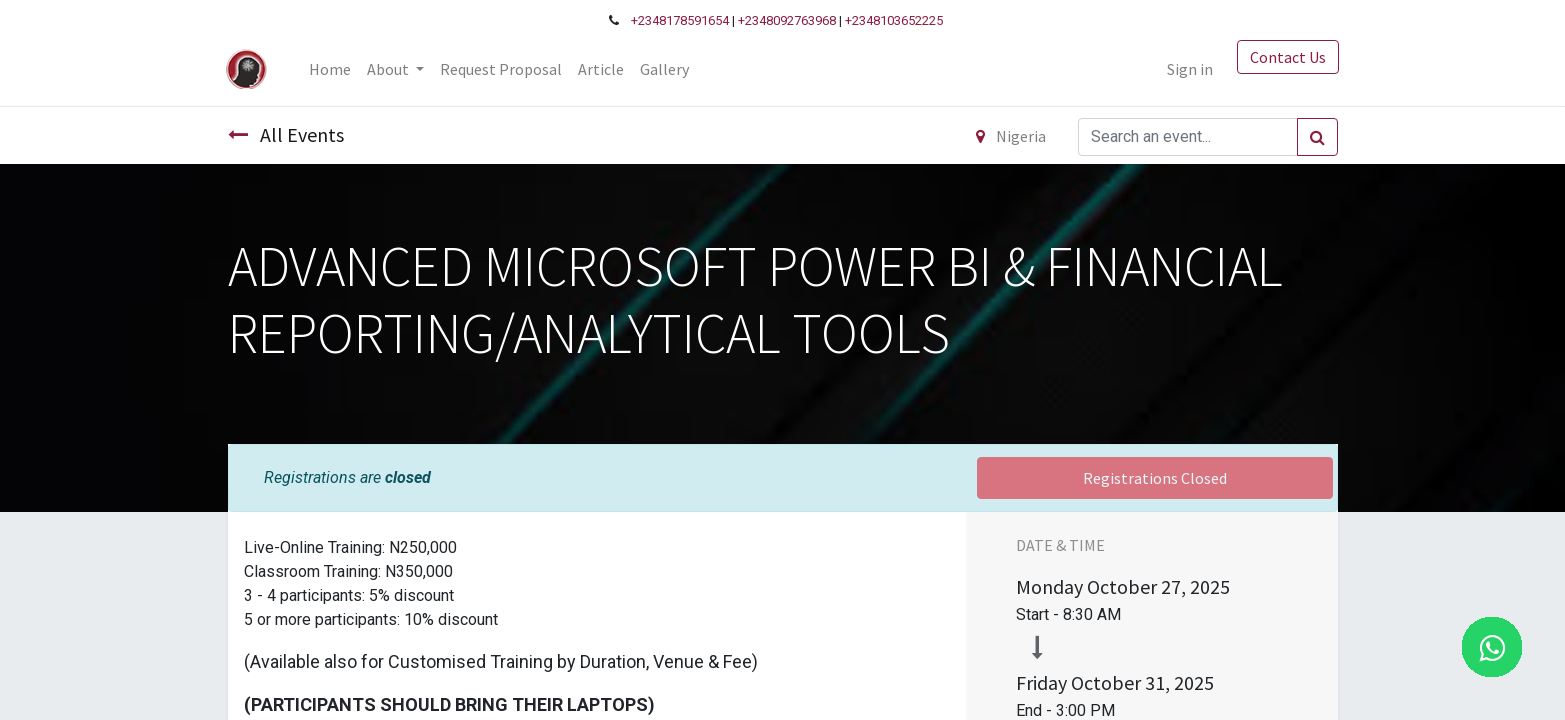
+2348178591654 (680, 20)
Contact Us (1287, 57)
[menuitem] (332, 69)
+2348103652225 (894, 20)
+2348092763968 (787, 20)
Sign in (1189, 69)
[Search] (1317, 137)
